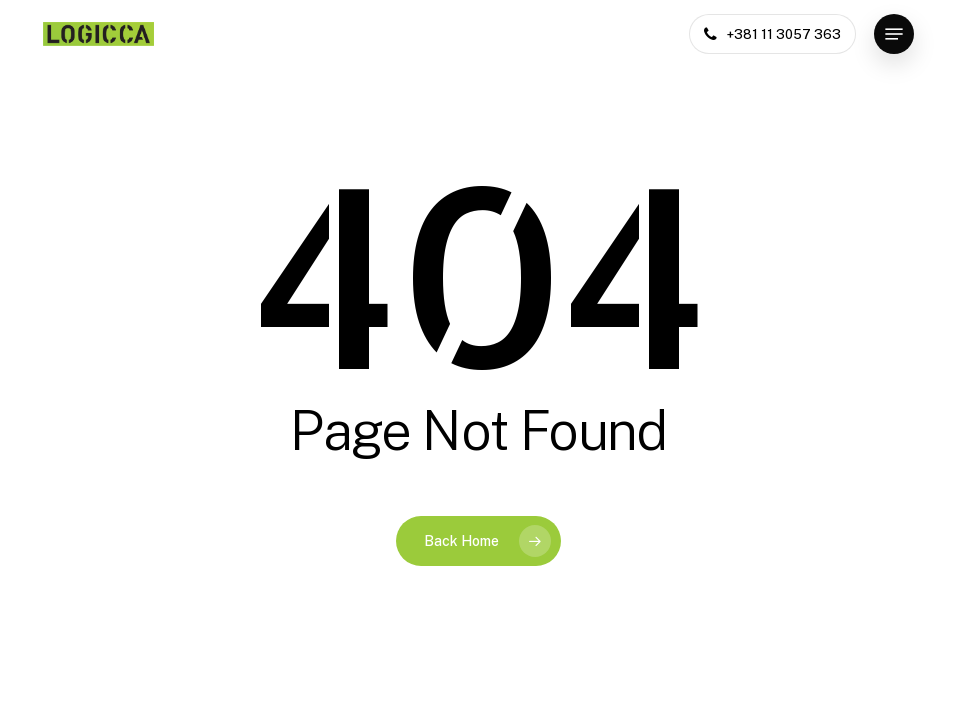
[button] (894, 34)
